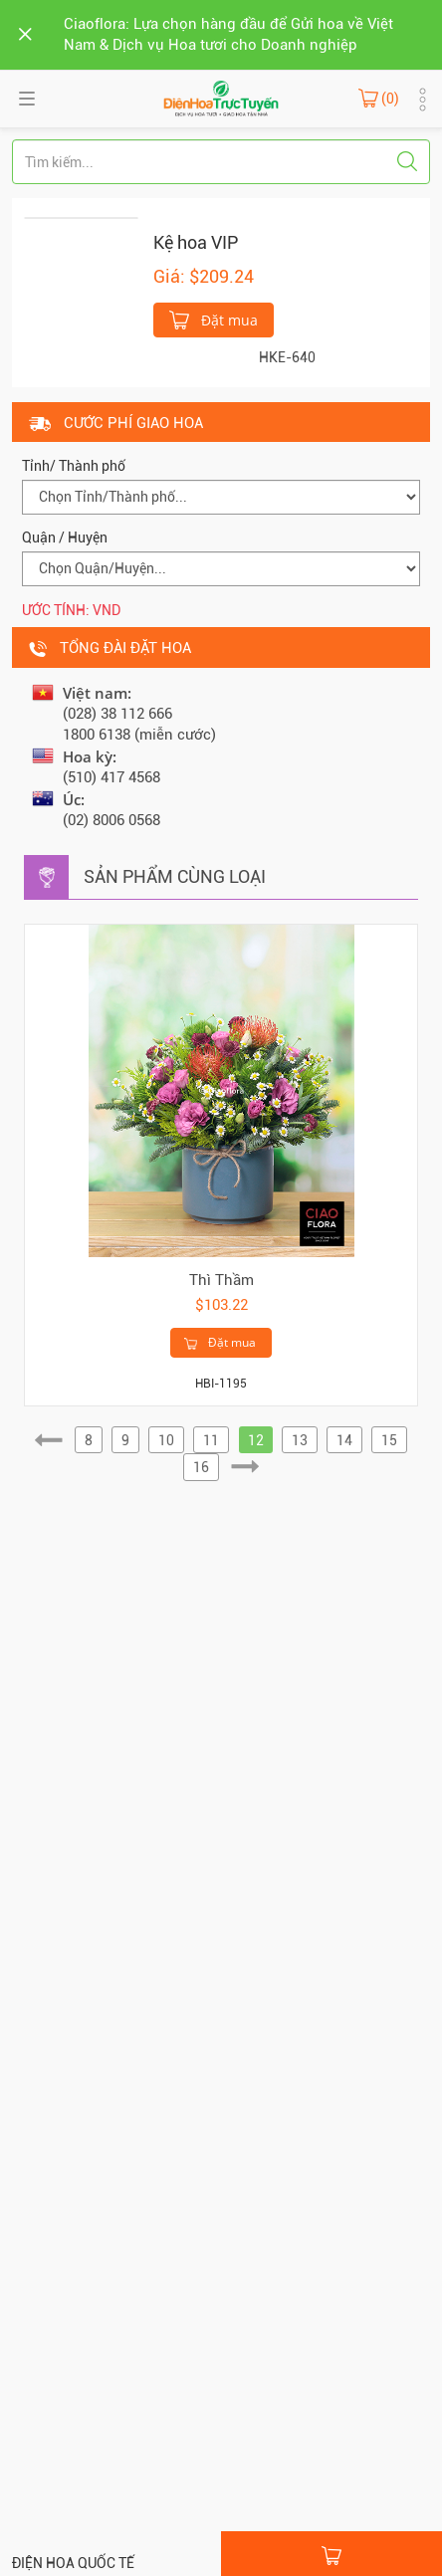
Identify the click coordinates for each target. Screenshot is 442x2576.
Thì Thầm (221, 1280)
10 (166, 1440)
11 (211, 1440)
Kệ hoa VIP (195, 242)
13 (300, 1440)
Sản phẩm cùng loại (175, 876)
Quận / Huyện (65, 537)
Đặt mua (213, 318)
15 (389, 1440)
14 (344, 1440)
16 (201, 1467)
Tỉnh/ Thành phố (73, 466)
